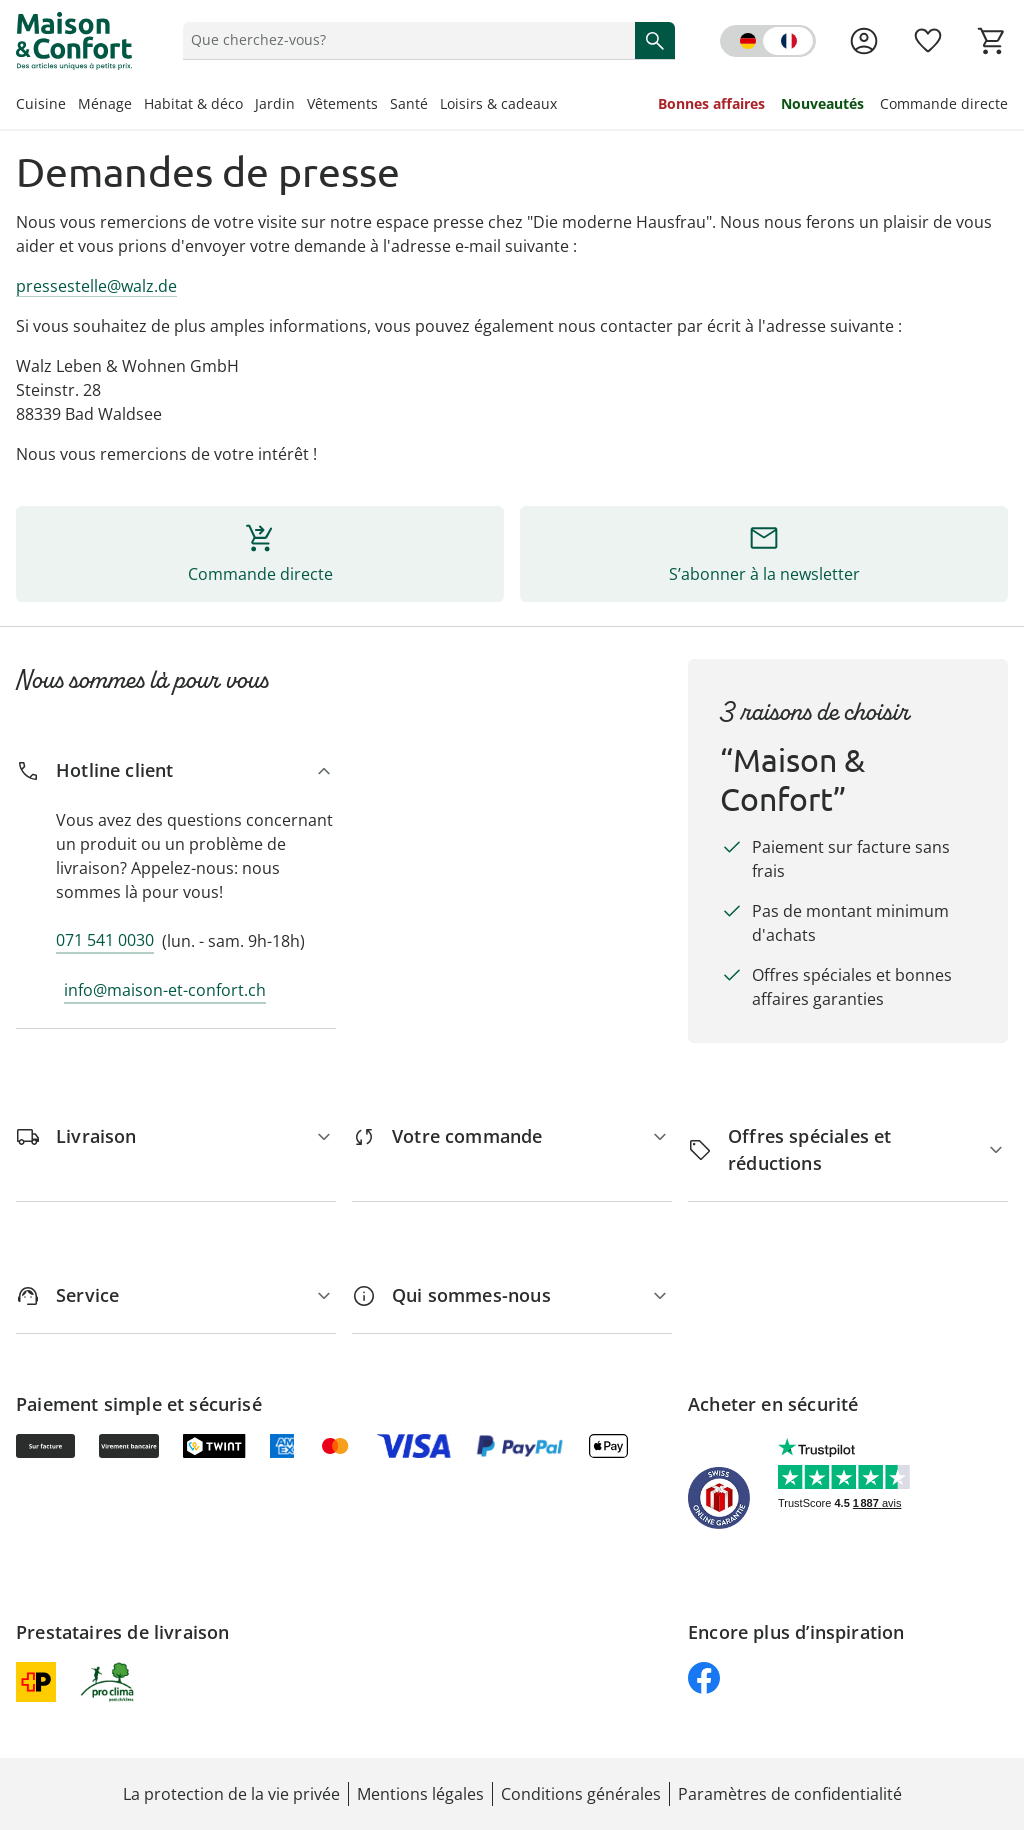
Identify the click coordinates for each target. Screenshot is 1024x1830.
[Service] (176, 1295)
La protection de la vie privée (231, 1794)
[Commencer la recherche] (655, 40)
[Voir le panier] (992, 41)
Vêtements (342, 103)
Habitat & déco (193, 103)
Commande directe (944, 103)
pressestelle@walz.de (96, 286)
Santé (409, 103)
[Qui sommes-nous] (512, 1295)
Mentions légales (420, 1794)
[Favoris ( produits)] (928, 41)
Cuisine (41, 103)
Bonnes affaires (711, 103)
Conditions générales (581, 1794)
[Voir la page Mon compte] (864, 41)
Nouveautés (822, 103)
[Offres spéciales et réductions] (848, 1150)
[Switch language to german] (768, 41)
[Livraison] (176, 1136)
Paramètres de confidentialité (790, 1794)
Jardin (275, 103)
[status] (405, 40)
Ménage (105, 103)
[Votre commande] (512, 1136)
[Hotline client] (176, 770)
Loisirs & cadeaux (498, 103)
